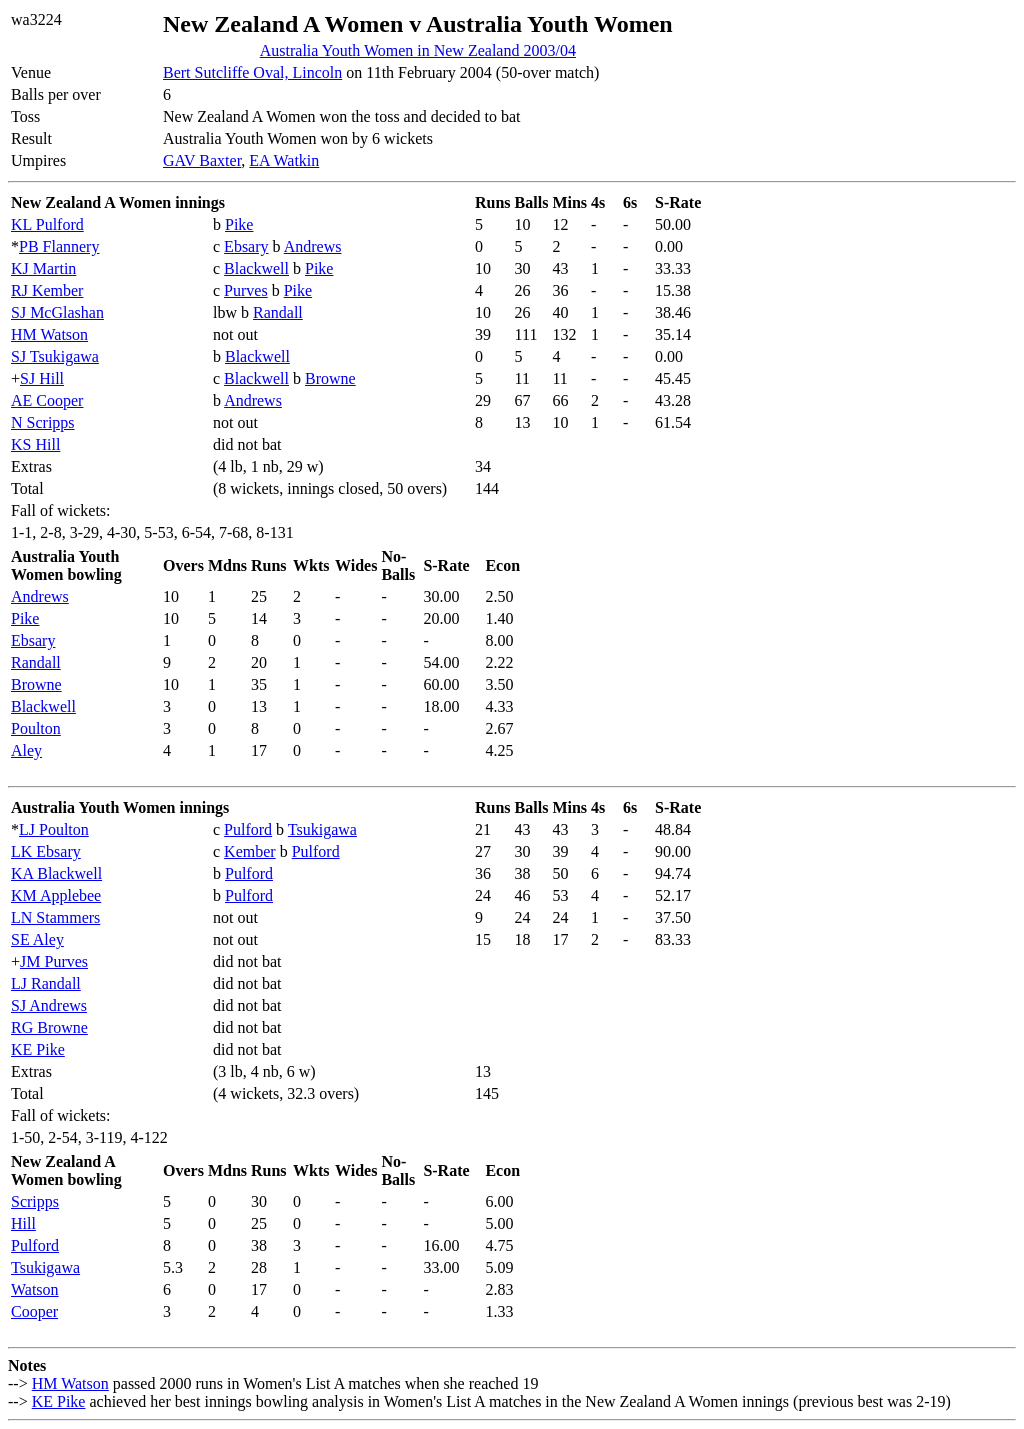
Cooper (34, 1311)
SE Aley (37, 939)
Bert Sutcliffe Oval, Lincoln (252, 72)
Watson (35, 1289)
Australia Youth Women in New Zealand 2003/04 (418, 50)
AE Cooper (47, 400)
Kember (250, 851)
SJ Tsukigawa (55, 356)
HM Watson (49, 334)
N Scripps (43, 422)
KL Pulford (47, 224)
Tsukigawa (322, 829)
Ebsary (246, 246)
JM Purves (54, 961)
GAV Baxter (202, 160)
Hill (23, 1223)
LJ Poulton (54, 829)
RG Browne (49, 1027)
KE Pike (38, 1049)
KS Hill (35, 444)
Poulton (36, 728)
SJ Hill (42, 378)
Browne (330, 378)
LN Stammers (55, 917)
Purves (246, 290)
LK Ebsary (46, 851)
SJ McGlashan (57, 312)
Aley (26, 750)
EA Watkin (284, 160)
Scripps (35, 1201)
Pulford (248, 829)
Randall (278, 312)
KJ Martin (43, 268)
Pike (239, 224)
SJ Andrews (49, 1005)
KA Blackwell (56, 873)
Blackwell (256, 268)
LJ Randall (46, 983)
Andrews (313, 246)
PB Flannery (59, 246)
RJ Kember (47, 290)
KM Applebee (56, 895)
